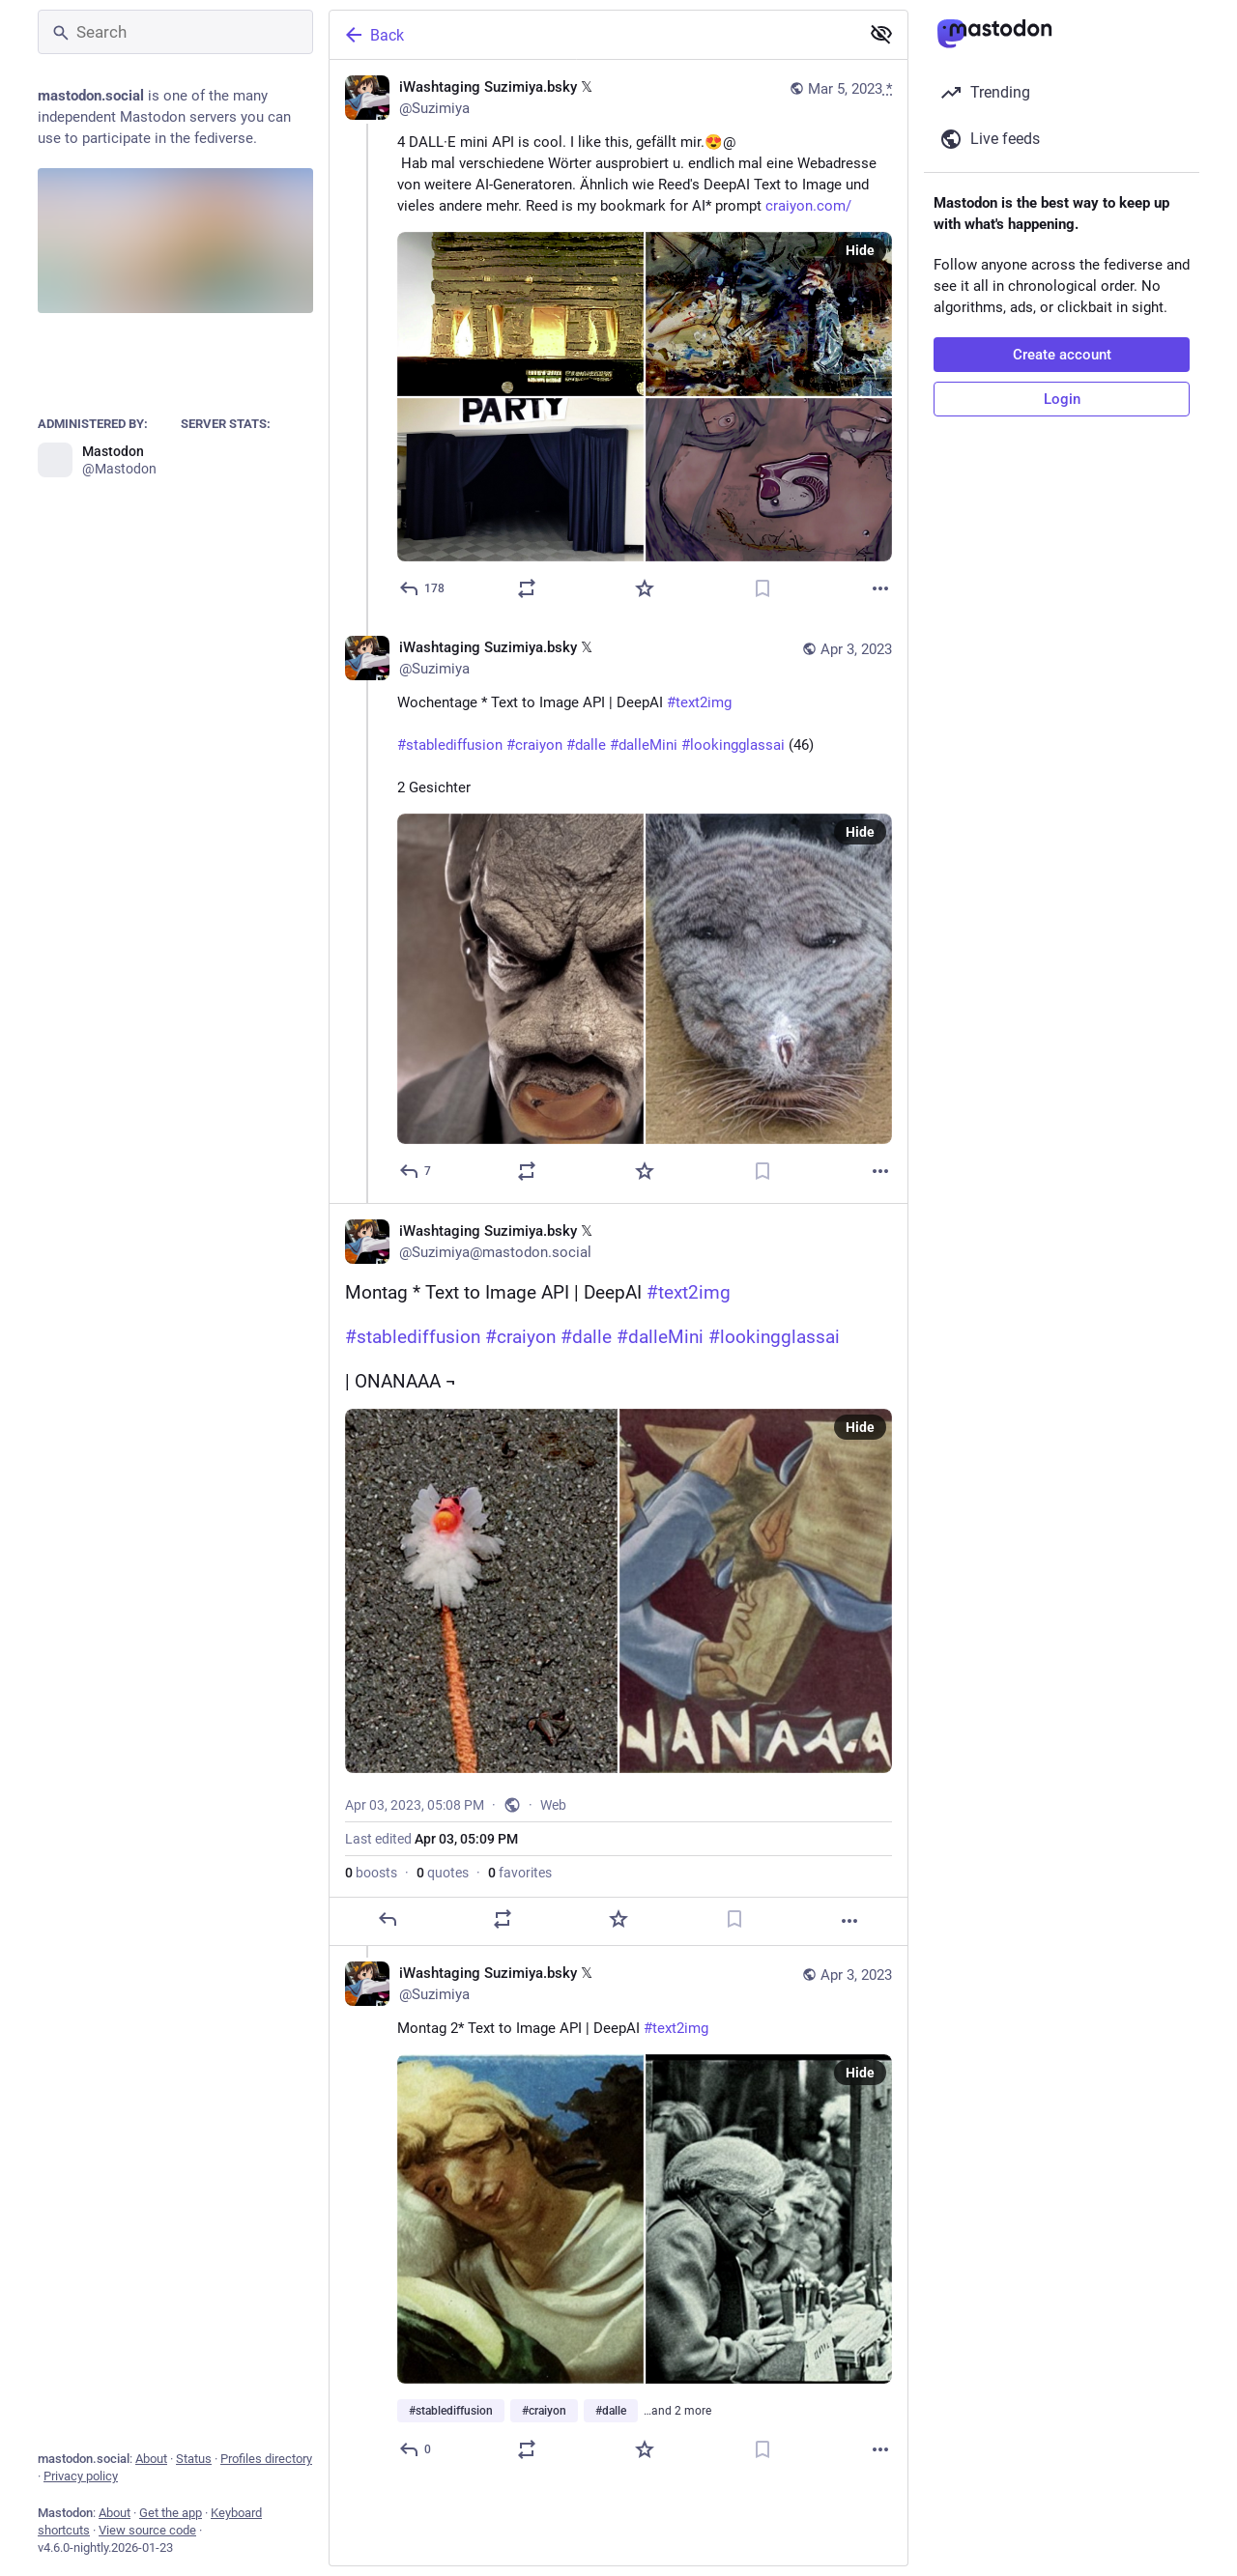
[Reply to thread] (416, 1171)
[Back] (592, 35)
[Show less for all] (881, 34)
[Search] (175, 32)
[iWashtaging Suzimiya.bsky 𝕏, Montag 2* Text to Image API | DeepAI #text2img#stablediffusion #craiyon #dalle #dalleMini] (618, 2213)
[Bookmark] (762, 588)
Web (553, 1805)
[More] (880, 588)
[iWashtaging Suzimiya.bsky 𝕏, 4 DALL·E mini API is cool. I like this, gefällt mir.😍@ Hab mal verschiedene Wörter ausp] (618, 340)
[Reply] (422, 588)
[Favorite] (644, 588)
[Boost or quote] (526, 588)
